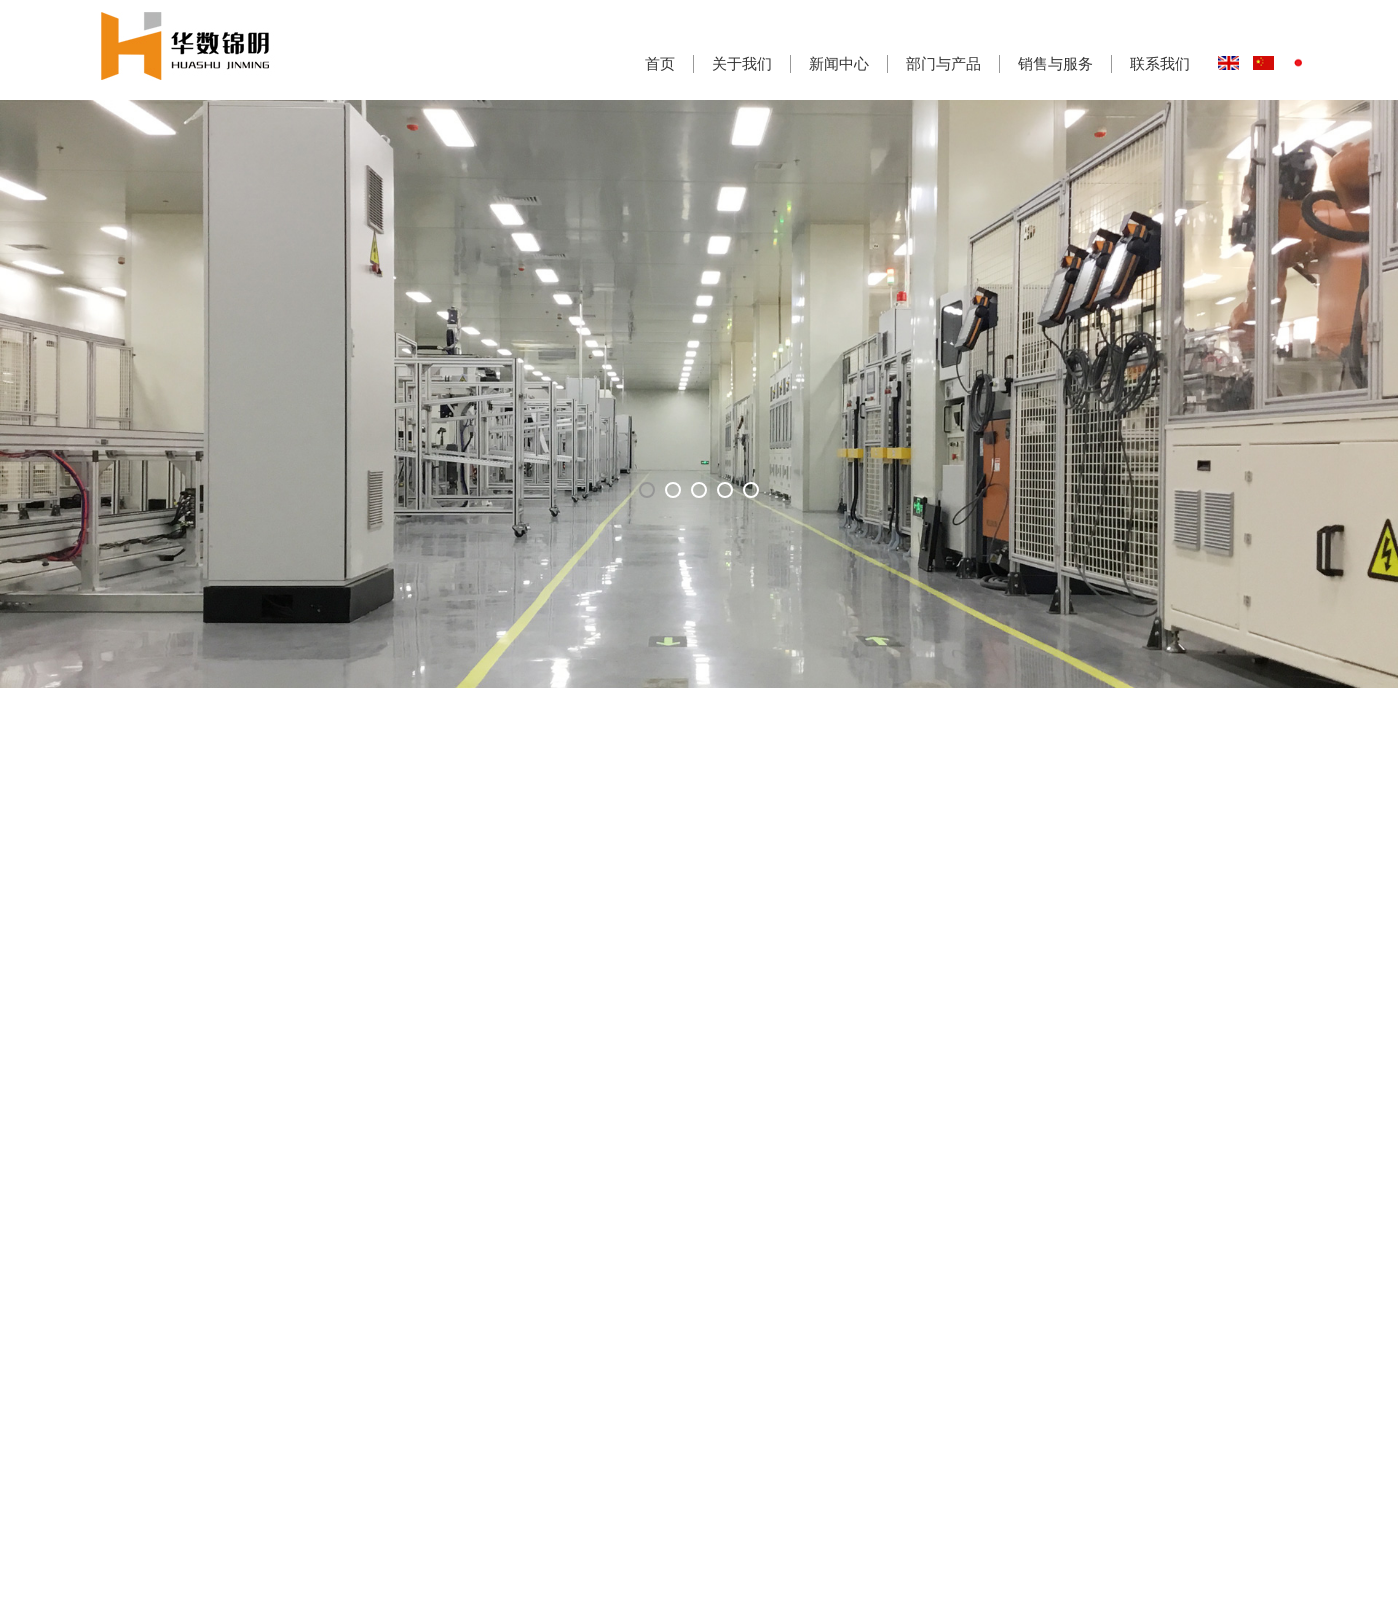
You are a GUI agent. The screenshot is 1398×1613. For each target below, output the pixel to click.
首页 (660, 63)
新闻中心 (839, 63)
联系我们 (1160, 63)
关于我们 (742, 63)
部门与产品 (943, 63)
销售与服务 (1055, 63)
